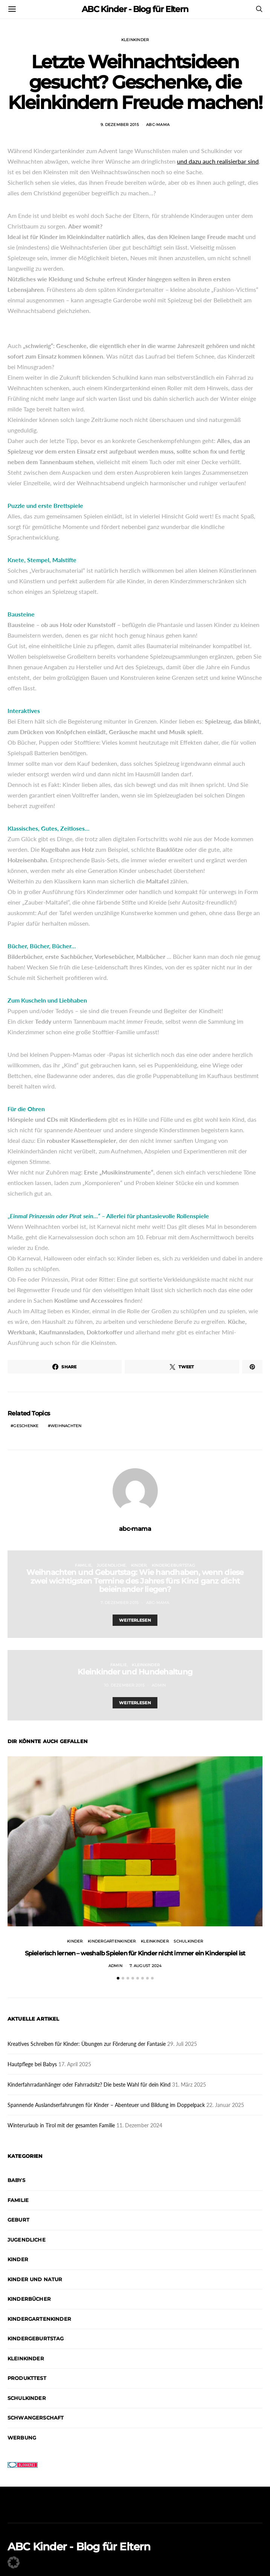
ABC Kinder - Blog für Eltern (135, 9)
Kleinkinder (135, 39)
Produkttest (27, 2378)
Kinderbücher (29, 2299)
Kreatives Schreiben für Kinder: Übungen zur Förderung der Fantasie (87, 2044)
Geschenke (25, 1425)
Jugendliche (111, 1565)
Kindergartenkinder (112, 1941)
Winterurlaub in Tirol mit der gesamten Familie (61, 2125)
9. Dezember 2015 (120, 124)
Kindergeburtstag (173, 1565)
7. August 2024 (146, 1965)
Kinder (139, 1565)
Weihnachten (66, 1425)
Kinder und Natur (35, 2279)
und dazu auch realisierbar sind (218, 161)
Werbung (22, 2438)
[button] (118, 1978)
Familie (83, 1565)
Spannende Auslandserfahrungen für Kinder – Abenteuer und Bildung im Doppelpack (106, 2105)
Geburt (18, 2220)
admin (159, 1685)
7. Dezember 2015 (120, 1602)
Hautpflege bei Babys (32, 2064)
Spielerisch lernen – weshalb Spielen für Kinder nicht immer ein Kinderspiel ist (135, 1953)
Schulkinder (188, 1941)
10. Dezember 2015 (124, 1685)
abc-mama (157, 124)
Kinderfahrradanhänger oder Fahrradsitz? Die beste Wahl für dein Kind (89, 2084)
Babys (16, 2180)
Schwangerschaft (36, 2418)
